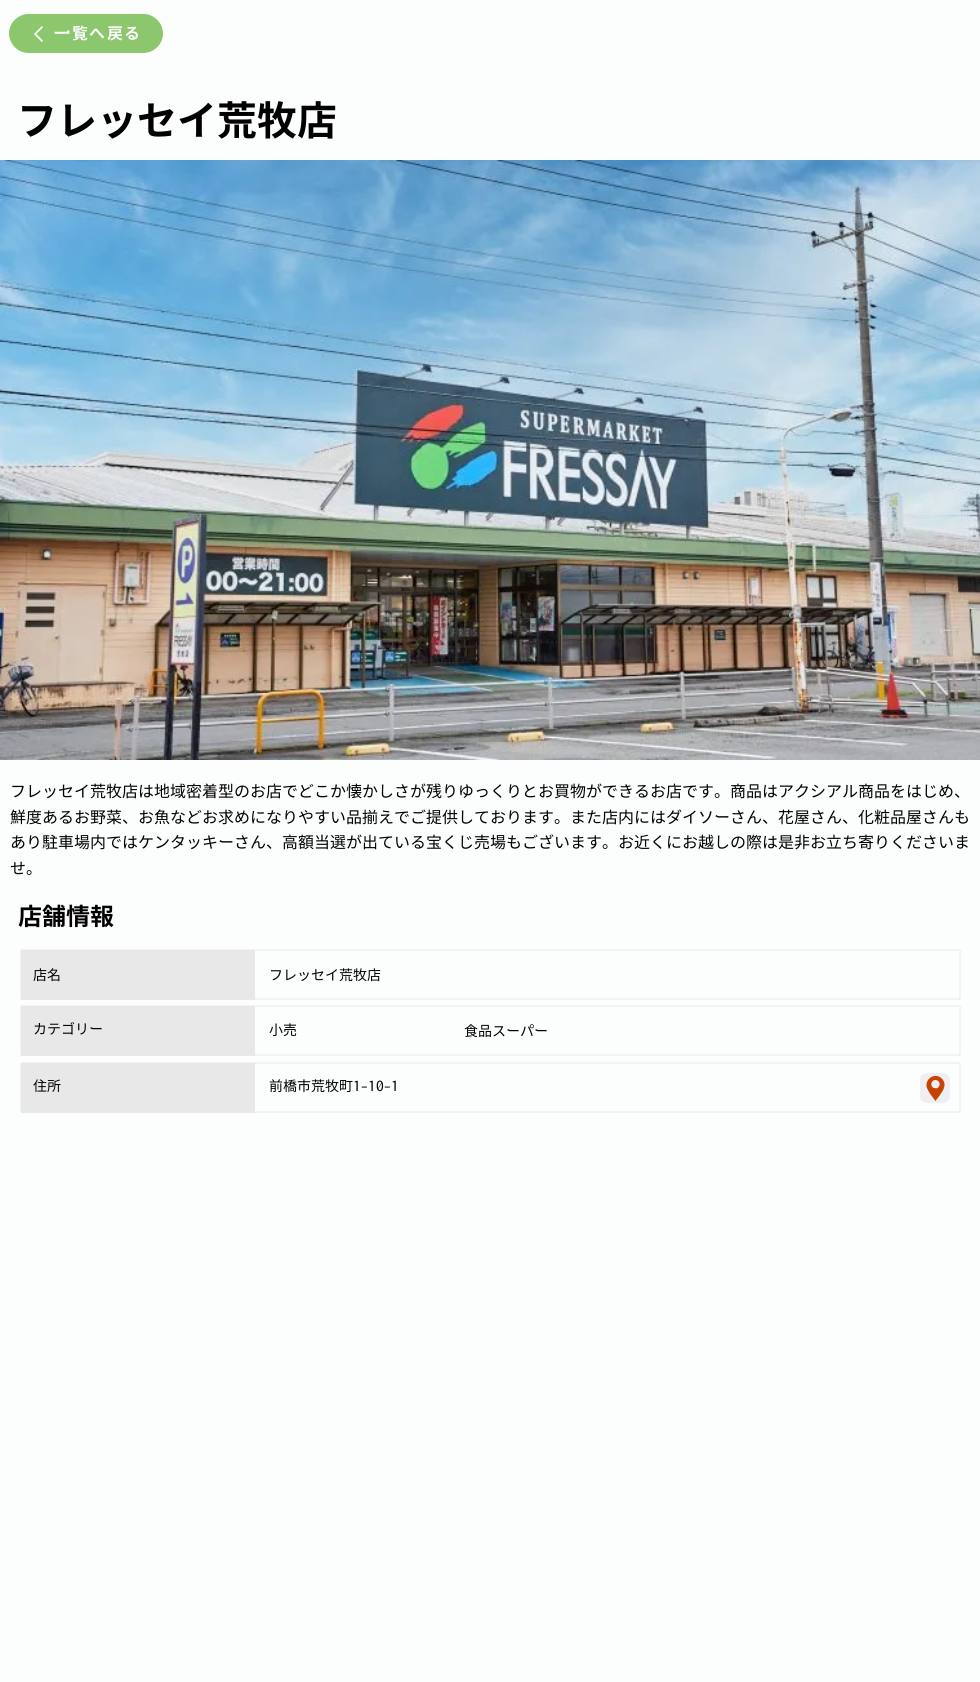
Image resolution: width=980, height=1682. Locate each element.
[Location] (935, 1088)
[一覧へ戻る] (86, 33)
